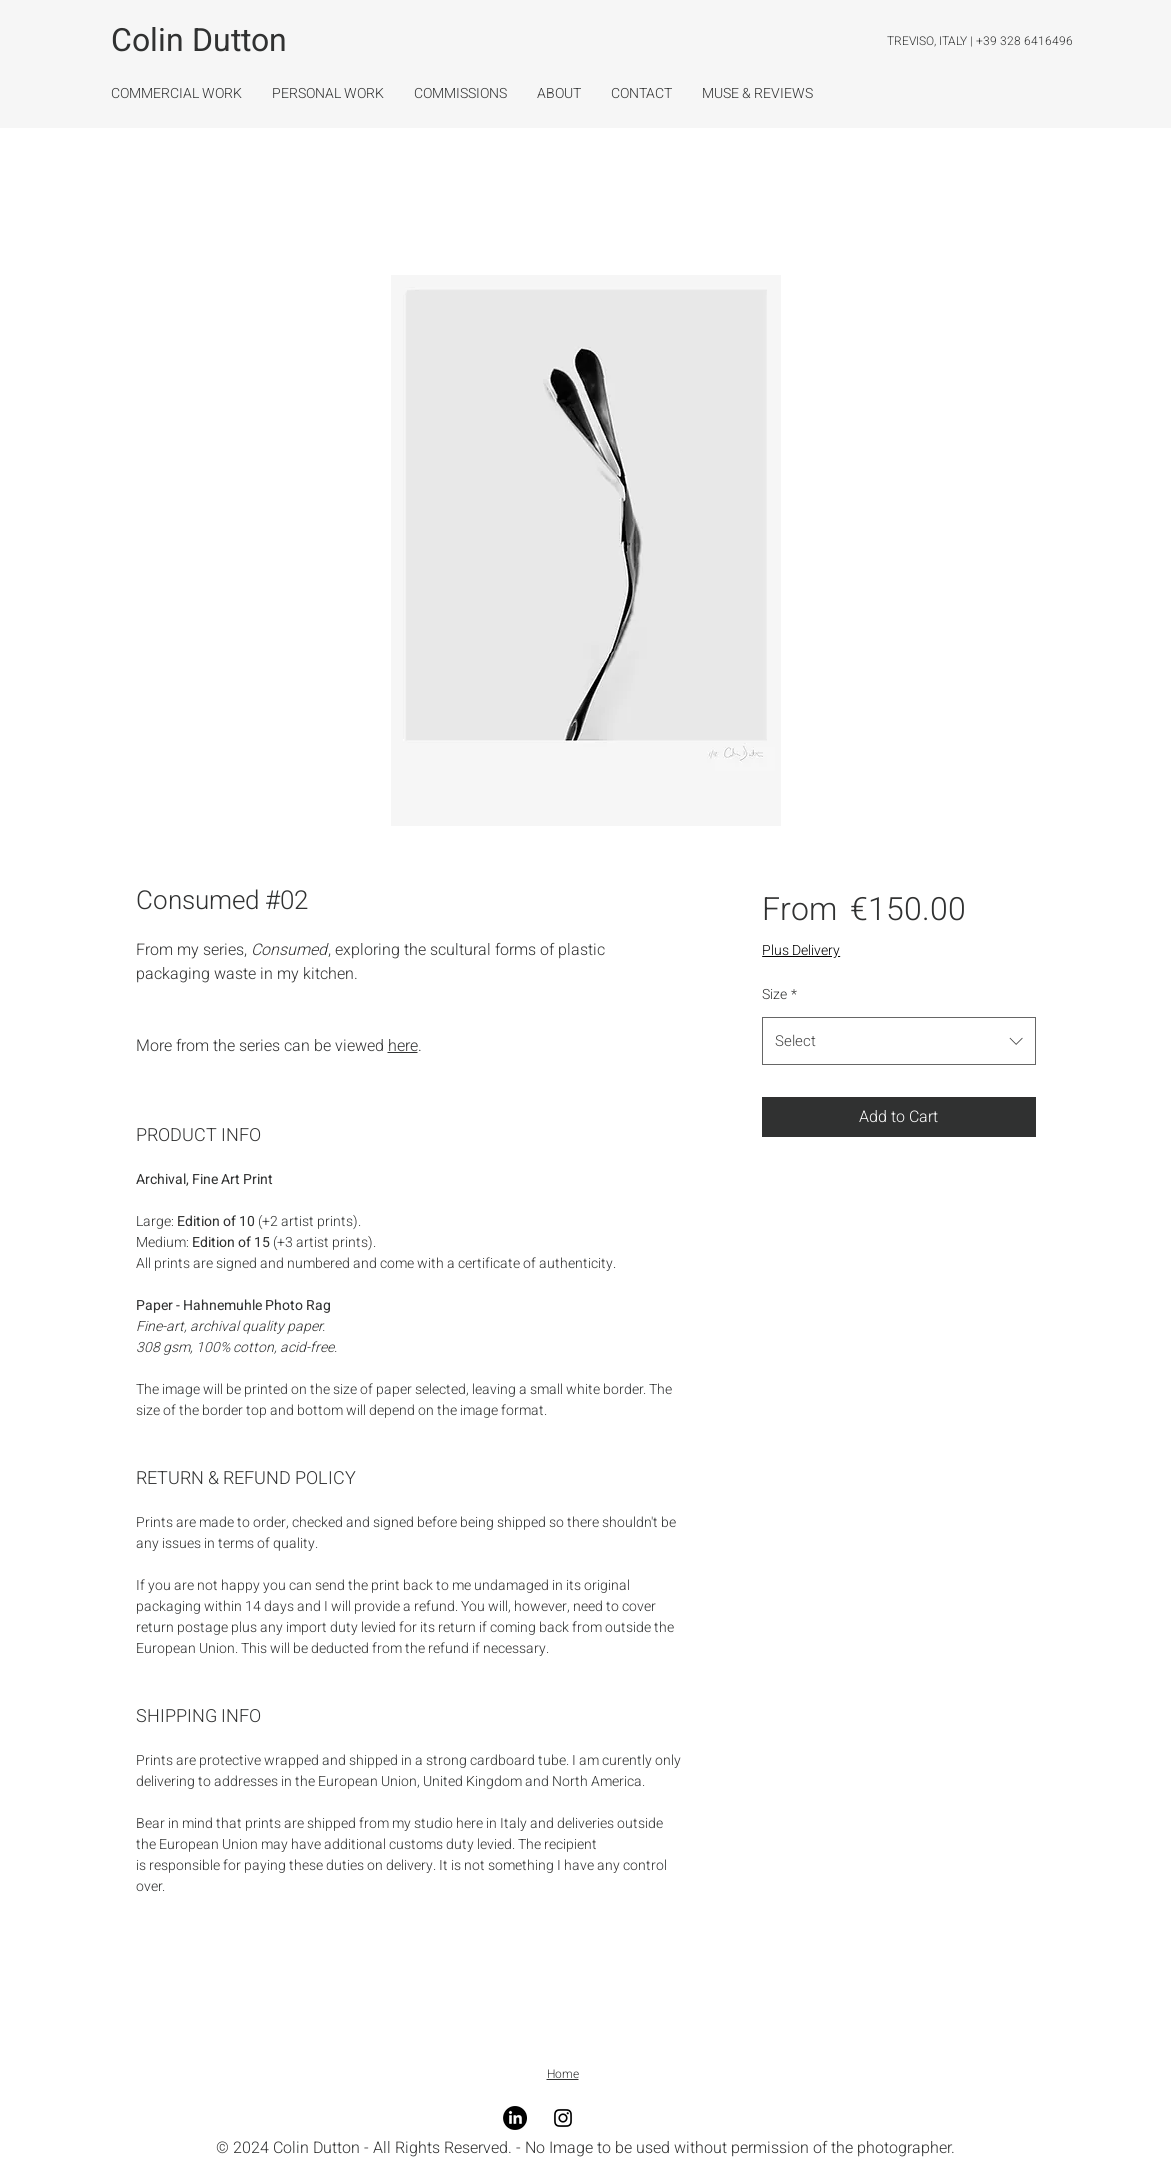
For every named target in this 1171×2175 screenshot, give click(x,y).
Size (779, 994)
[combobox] (898, 1041)
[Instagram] (563, 2118)
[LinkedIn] (515, 2118)
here (403, 1046)
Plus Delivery (801, 951)
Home (563, 2074)
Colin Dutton (199, 40)
